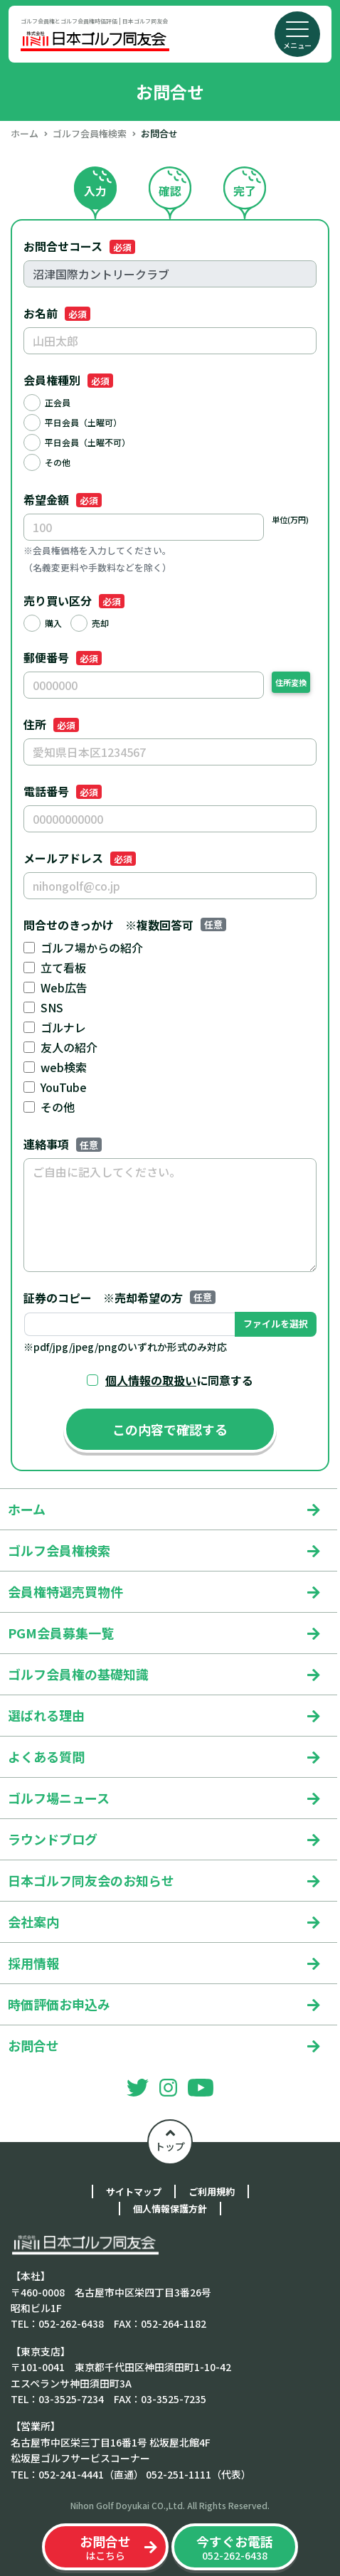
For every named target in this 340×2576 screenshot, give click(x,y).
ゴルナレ (63, 1027)
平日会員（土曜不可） (87, 442)
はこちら (105, 2547)
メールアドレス (79, 857)
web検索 (64, 1067)
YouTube (64, 1087)
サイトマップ (133, 2191)
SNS (52, 1007)
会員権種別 (68, 379)
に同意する (179, 1380)
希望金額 (62, 499)
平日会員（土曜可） (83, 422)
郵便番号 (62, 657)
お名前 (56, 313)
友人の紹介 (69, 1047)
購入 (53, 623)
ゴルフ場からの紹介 (92, 947)
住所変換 (291, 682)
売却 (100, 623)
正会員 (57, 402)
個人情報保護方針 (170, 2208)
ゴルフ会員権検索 (90, 133)
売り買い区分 (73, 600)
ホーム (24, 133)
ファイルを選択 (275, 1323)
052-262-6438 (234, 2547)
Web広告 (64, 987)
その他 (57, 462)
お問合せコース (79, 246)
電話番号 (62, 791)
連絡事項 (62, 1143)
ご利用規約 (211, 2191)
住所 (51, 724)
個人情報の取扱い (150, 1380)
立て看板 (63, 967)
